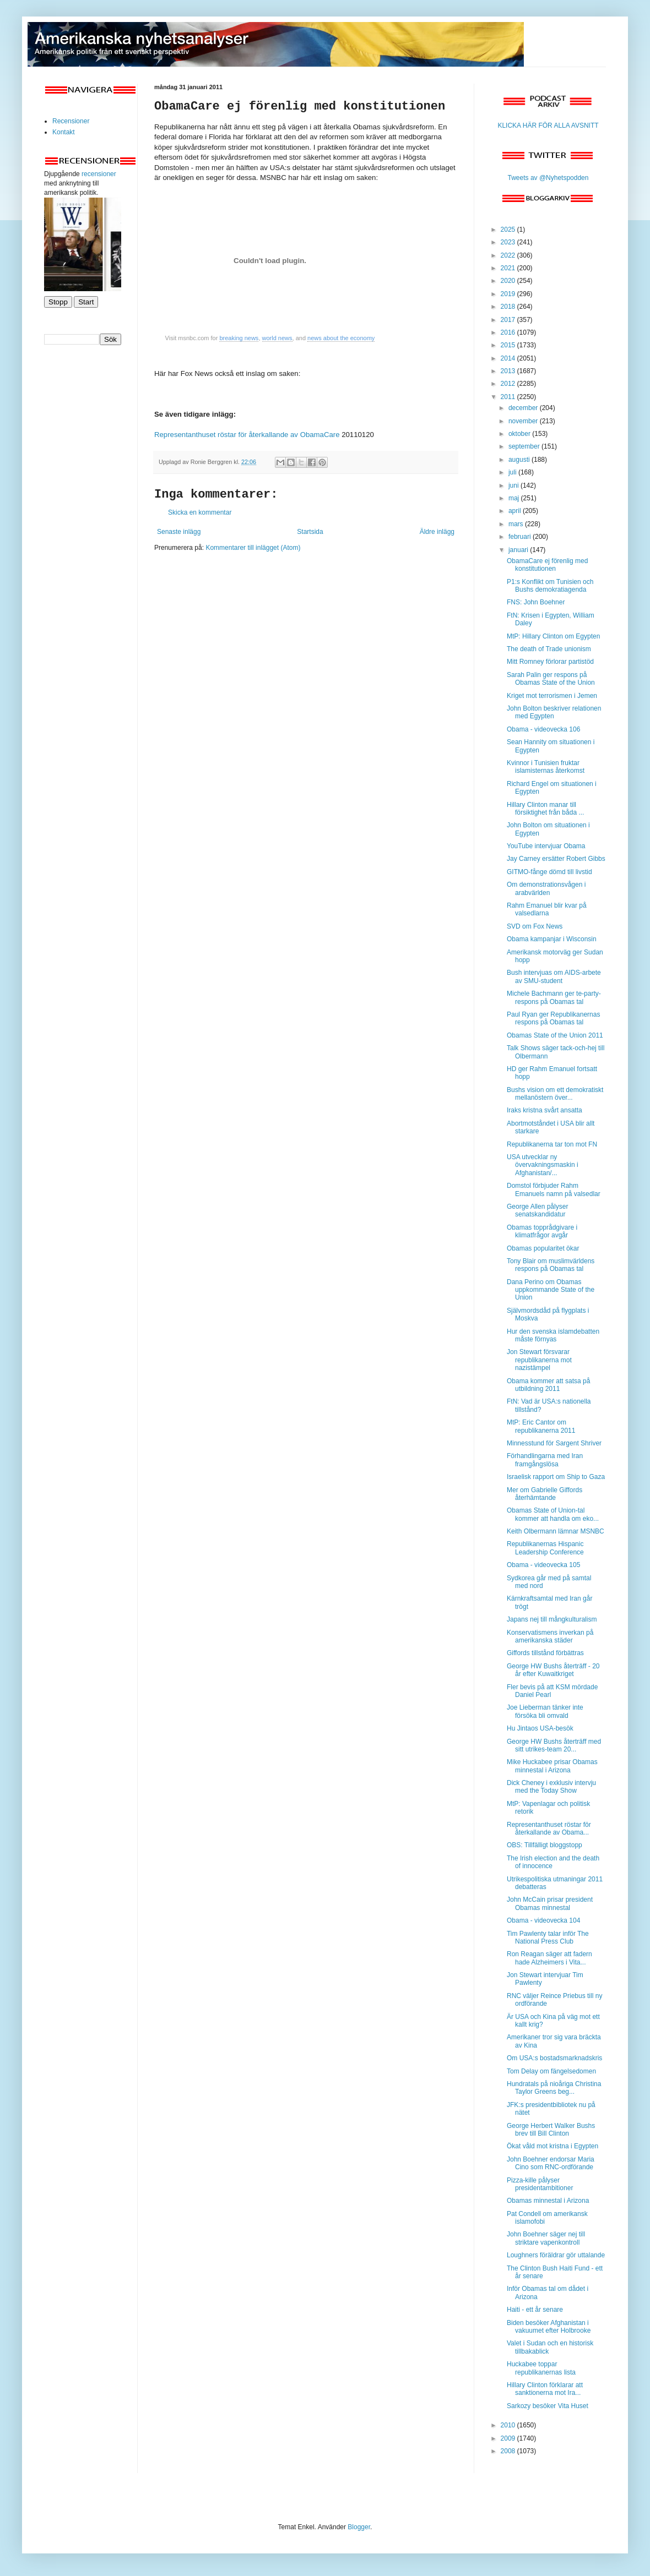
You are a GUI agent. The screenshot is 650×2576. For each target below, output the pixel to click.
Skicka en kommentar (199, 512)
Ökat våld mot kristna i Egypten (552, 2146)
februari (520, 537)
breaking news (238, 338)
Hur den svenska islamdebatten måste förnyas (553, 1335)
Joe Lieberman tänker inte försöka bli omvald (545, 1711)
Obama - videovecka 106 (543, 729)
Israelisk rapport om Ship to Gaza (556, 1477)
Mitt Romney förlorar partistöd (550, 661)
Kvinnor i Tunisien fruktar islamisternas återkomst (545, 766)
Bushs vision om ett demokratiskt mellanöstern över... (555, 1093)
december (524, 408)
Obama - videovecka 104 (543, 1920)
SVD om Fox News (534, 926)
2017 (509, 320)
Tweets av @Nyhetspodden (548, 178)
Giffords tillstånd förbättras (545, 1653)
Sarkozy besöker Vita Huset (547, 2406)
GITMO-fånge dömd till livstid (549, 872)
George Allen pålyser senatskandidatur (537, 1210)
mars (516, 524)
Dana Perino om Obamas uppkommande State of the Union (550, 1290)
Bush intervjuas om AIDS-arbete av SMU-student (554, 976)
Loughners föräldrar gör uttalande (556, 2255)
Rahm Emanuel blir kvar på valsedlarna (547, 909)
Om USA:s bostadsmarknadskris (554, 2058)
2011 (509, 397)
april (515, 511)
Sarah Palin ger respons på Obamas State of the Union (551, 678)
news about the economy (341, 338)
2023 (509, 242)
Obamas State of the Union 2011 (555, 1035)
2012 (509, 384)
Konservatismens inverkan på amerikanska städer (550, 1636)
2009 (509, 2438)
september (524, 446)
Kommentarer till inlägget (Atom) (252, 548)
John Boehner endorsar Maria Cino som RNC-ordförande (550, 2163)
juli (513, 472)
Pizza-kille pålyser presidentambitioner (540, 2184)
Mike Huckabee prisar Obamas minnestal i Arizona (552, 1765)
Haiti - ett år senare (535, 2309)
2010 (509, 2425)
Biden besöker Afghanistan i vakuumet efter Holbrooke (549, 2326)
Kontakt (63, 132)
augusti (520, 459)
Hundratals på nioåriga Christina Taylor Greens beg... (554, 2087)
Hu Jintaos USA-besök (540, 1728)
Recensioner (70, 121)
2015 (509, 345)
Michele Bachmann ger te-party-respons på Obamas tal (554, 997)
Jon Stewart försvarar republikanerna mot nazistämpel (539, 1360)
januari (519, 550)
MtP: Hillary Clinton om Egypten (553, 636)
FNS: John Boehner (536, 602)
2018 (509, 306)
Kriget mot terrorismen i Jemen (552, 696)
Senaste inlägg (179, 532)
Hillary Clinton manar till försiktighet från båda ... (545, 808)
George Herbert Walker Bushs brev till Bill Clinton (551, 2129)
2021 (509, 268)
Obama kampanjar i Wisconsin (552, 939)
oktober (520, 434)
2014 (509, 358)
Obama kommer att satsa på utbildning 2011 (548, 1385)
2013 (509, 371)
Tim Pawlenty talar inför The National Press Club (548, 1937)
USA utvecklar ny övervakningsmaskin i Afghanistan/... (542, 1165)
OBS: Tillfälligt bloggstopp (544, 1845)
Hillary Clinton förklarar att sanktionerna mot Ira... (545, 2389)
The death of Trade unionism (549, 649)
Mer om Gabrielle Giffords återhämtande (544, 1494)
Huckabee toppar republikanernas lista (541, 2368)
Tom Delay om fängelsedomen (551, 2071)
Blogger (359, 2527)
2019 (509, 294)
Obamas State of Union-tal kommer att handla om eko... (553, 1514)
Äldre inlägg (437, 532)
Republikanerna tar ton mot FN (552, 1144)
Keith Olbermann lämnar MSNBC (555, 1531)
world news (277, 338)
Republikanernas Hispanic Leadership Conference (545, 1548)
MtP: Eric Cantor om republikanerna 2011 (541, 1426)
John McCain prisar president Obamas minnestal (550, 1903)
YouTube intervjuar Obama (546, 846)
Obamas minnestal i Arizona (548, 2200)
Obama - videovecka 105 (543, 1565)
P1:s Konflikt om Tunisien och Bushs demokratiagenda (550, 585)
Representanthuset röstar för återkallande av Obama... (549, 1828)
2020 (509, 281)
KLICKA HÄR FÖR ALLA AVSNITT (547, 125)
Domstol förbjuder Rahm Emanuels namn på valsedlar (553, 1189)
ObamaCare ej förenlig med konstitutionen (547, 564)
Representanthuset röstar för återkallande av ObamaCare (246, 434)
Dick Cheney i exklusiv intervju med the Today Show (551, 1786)
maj (514, 498)
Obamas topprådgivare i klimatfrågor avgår (542, 1231)
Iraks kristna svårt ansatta (544, 1110)
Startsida (310, 532)
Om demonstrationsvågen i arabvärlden (546, 888)
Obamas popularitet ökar (543, 1248)
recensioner (99, 174)
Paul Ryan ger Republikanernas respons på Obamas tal (553, 1018)
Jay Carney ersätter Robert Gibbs (556, 859)
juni (514, 485)
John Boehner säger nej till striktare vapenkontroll (546, 2238)
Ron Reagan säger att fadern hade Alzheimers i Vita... (549, 1958)
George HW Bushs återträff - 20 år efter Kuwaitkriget (553, 1670)
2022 (509, 255)
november (524, 421)
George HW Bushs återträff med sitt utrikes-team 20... (554, 1745)
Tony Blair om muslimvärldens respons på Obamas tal (550, 1265)
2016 (509, 332)
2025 (509, 229)
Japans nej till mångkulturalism (552, 1619)
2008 (509, 2451)
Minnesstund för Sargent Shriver (554, 1443)
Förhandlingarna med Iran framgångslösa (545, 1459)
